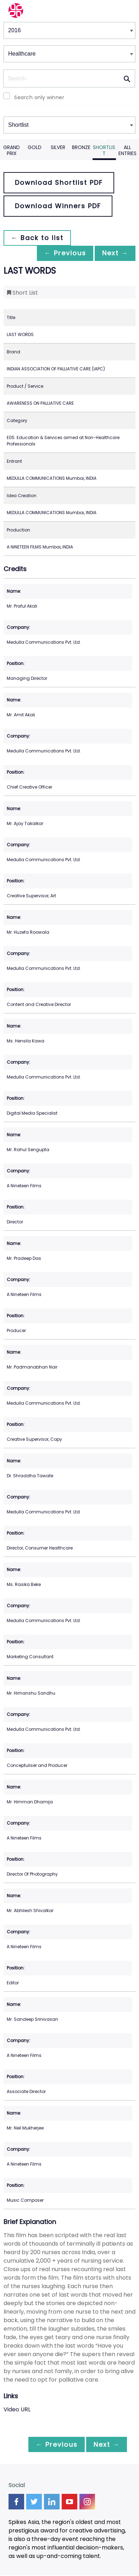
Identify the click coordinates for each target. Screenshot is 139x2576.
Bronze (81, 147)
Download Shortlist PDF (59, 182)
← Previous (61, 253)
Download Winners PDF (58, 205)
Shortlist (104, 150)
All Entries (127, 150)
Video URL (17, 2410)
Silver (58, 147)
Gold (34, 147)
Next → (114, 253)
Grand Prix (11, 150)
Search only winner (39, 97)
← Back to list (38, 237)
